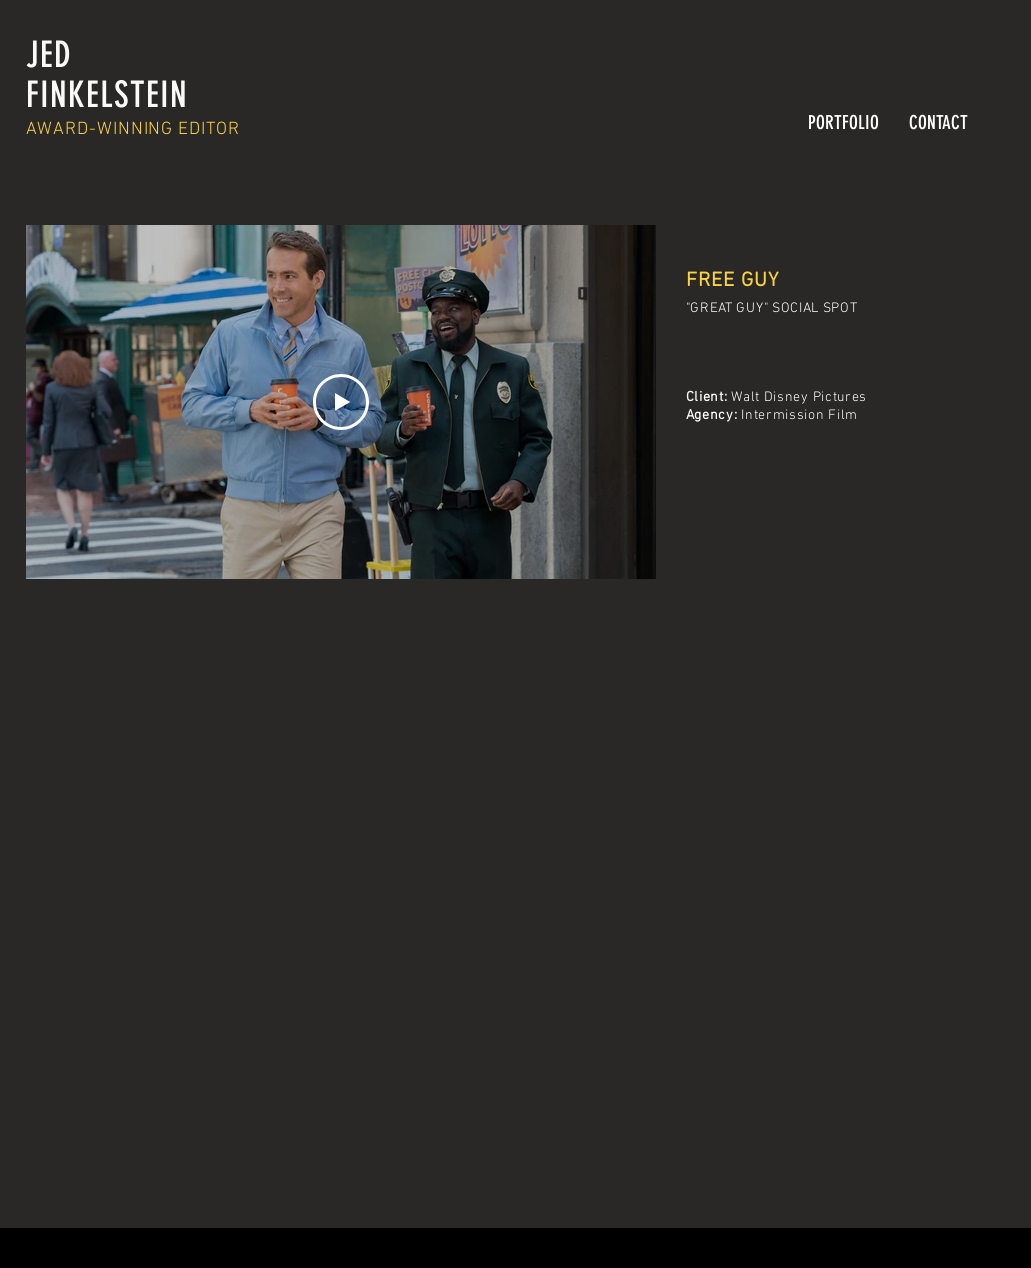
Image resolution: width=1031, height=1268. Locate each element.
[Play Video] (341, 402)
